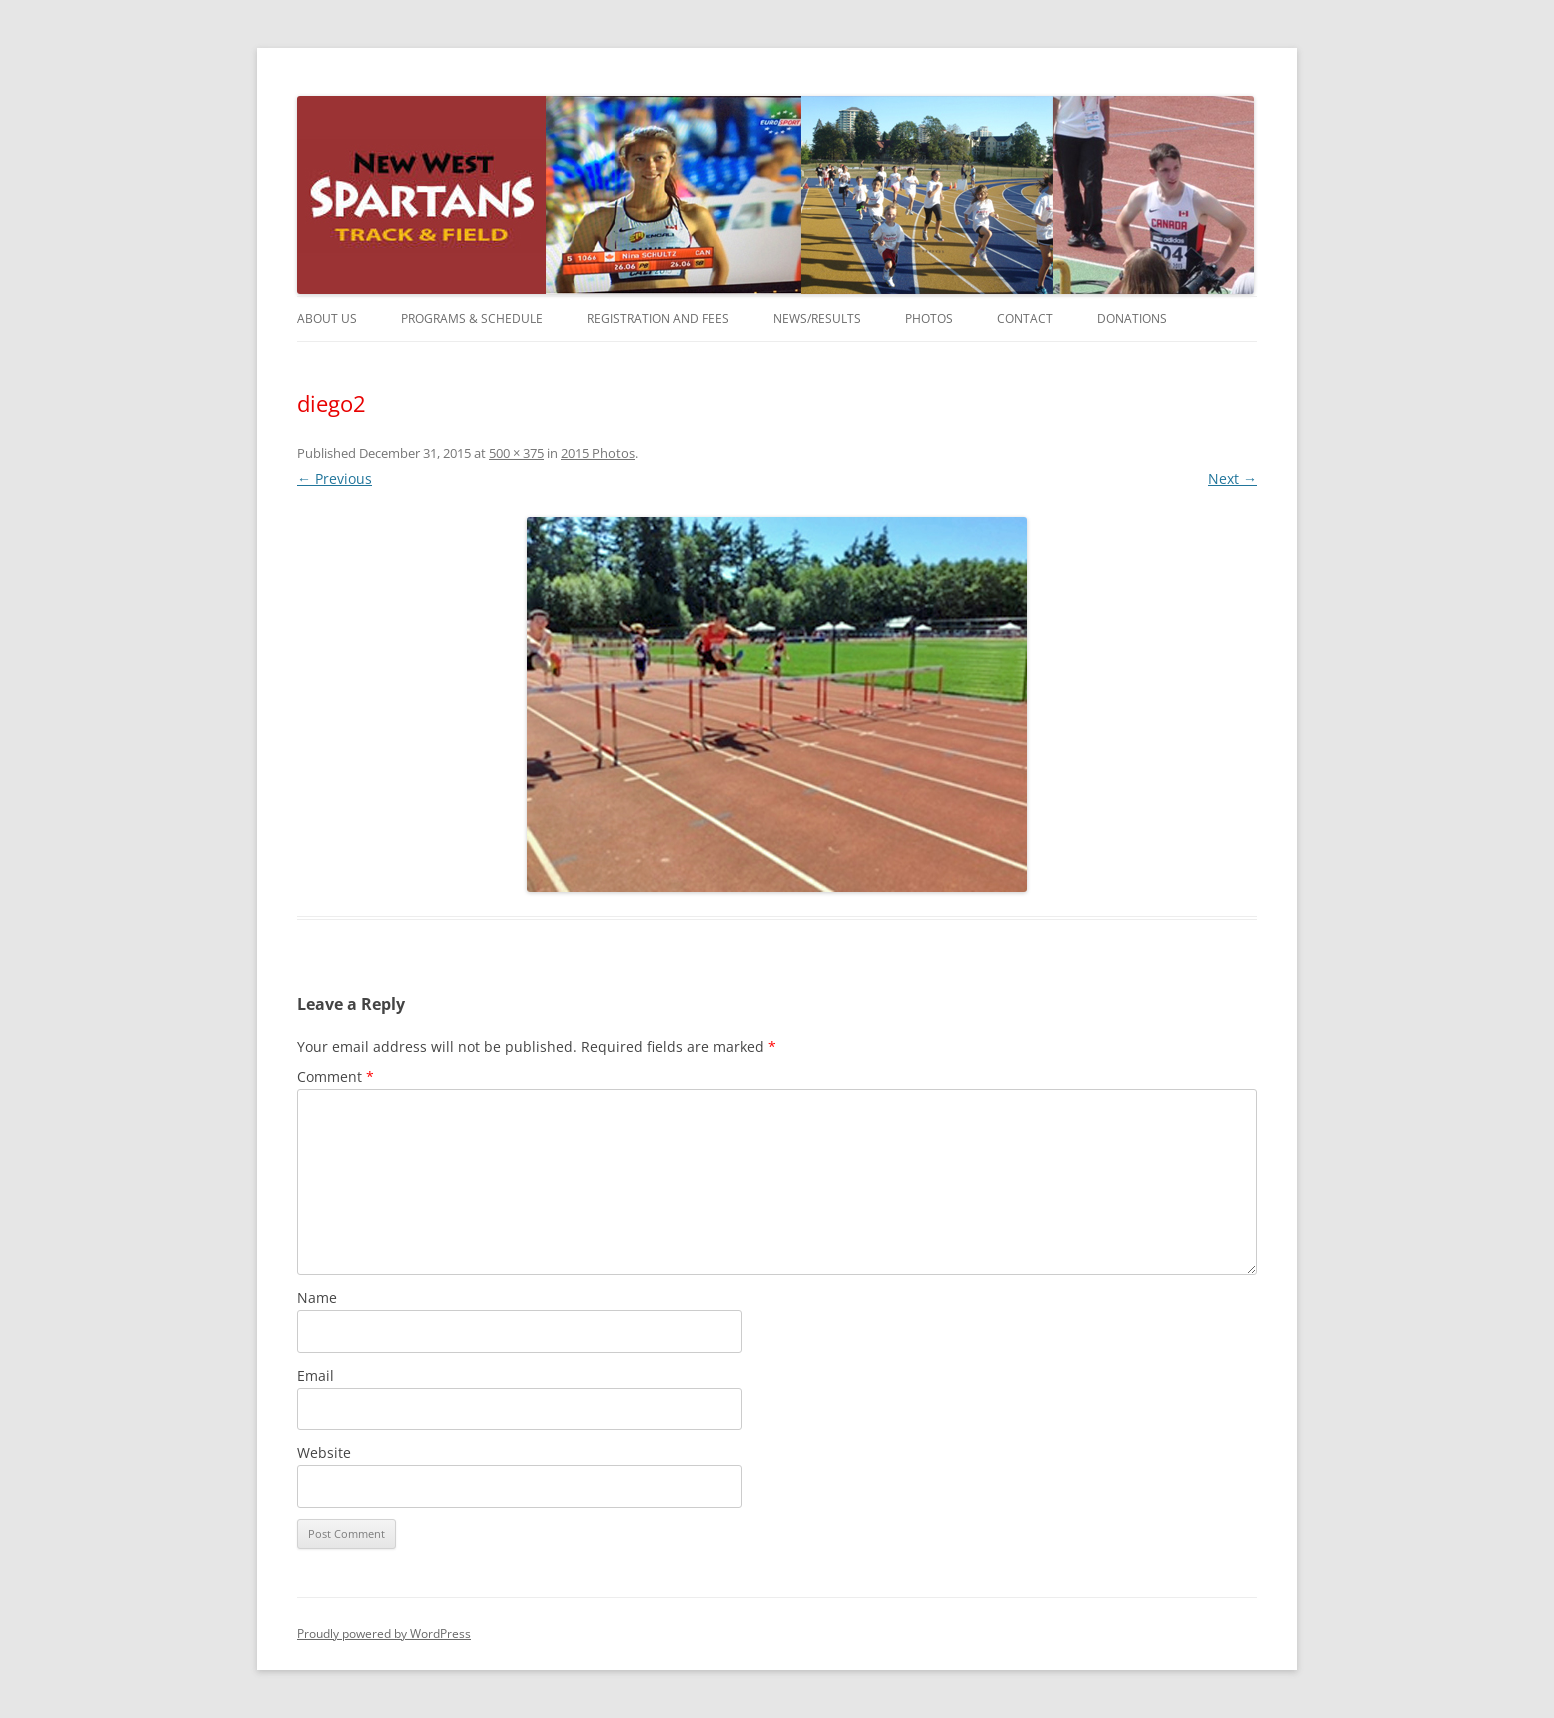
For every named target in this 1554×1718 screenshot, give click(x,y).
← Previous (334, 478)
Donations (1132, 318)
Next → (1232, 478)
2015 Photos (598, 453)
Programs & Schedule (472, 318)
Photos (929, 318)
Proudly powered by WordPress (384, 1633)
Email (315, 1375)
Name (317, 1297)
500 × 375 (516, 453)
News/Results (817, 318)
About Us (327, 318)
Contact (1025, 318)
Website (324, 1452)
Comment (335, 1076)
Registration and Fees (658, 318)
